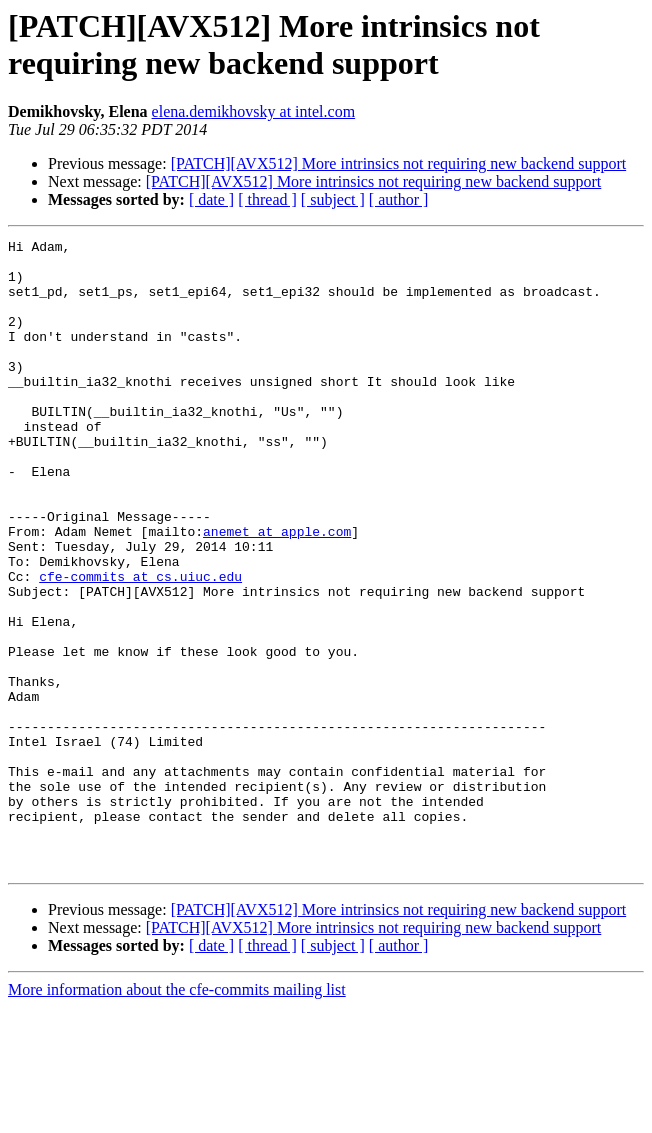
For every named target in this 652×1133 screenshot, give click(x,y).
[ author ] (399, 199)
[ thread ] (267, 199)
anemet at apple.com (277, 591)
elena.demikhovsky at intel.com (254, 111)
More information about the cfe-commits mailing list (177, 1115)
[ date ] (211, 199)
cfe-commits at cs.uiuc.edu (140, 645)
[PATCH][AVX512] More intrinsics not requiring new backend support (399, 163)
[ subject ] (333, 199)
